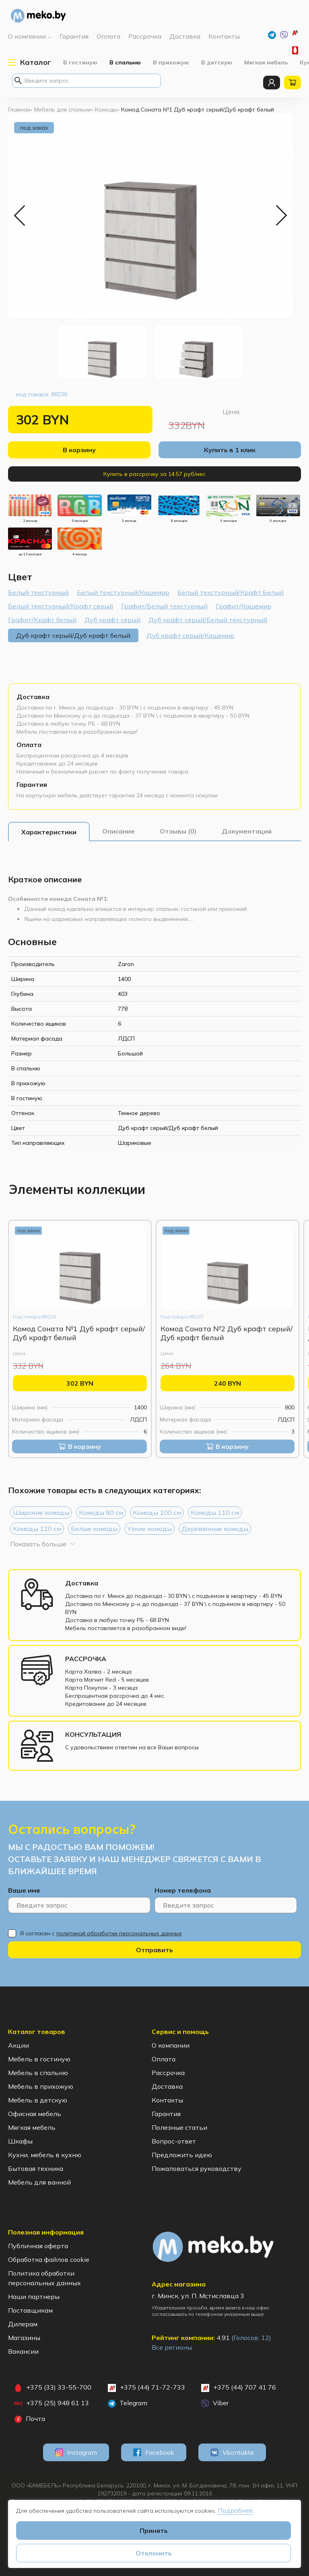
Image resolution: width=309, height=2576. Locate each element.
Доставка (32, 697)
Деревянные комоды (214, 1529)
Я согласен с (101, 1933)
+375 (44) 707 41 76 (238, 2387)
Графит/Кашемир (243, 606)
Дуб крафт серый (112, 620)
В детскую (216, 62)
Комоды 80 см (101, 1512)
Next (281, 215)
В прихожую (171, 62)
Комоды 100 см (157, 1512)
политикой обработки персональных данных (119, 1933)
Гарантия (31, 784)
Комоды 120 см (37, 1529)
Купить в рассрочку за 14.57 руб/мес (154, 474)
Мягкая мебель (266, 62)
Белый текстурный (38, 592)
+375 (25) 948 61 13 (51, 2403)
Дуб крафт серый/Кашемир (190, 635)
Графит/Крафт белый (42, 620)
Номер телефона (182, 1890)
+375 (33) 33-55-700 (296, 50)
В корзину (79, 450)
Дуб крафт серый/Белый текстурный (207, 620)
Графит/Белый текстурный (164, 606)
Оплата (28, 745)
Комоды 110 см (215, 1512)
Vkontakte (232, 2452)
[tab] (49, 832)
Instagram (76, 2452)
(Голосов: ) (251, 2338)
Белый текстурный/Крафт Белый (230, 592)
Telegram (127, 2403)
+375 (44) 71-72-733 (296, 34)
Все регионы (172, 2347)
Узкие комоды (149, 1529)
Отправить (154, 1950)
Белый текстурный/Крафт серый (60, 606)
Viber (215, 2403)
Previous (20, 215)
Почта (29, 2419)
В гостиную (80, 62)
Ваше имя (24, 1890)
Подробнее (235, 2510)
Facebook (153, 2452)
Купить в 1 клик (229, 450)
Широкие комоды (41, 1512)
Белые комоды (94, 1529)
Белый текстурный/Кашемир (123, 592)
